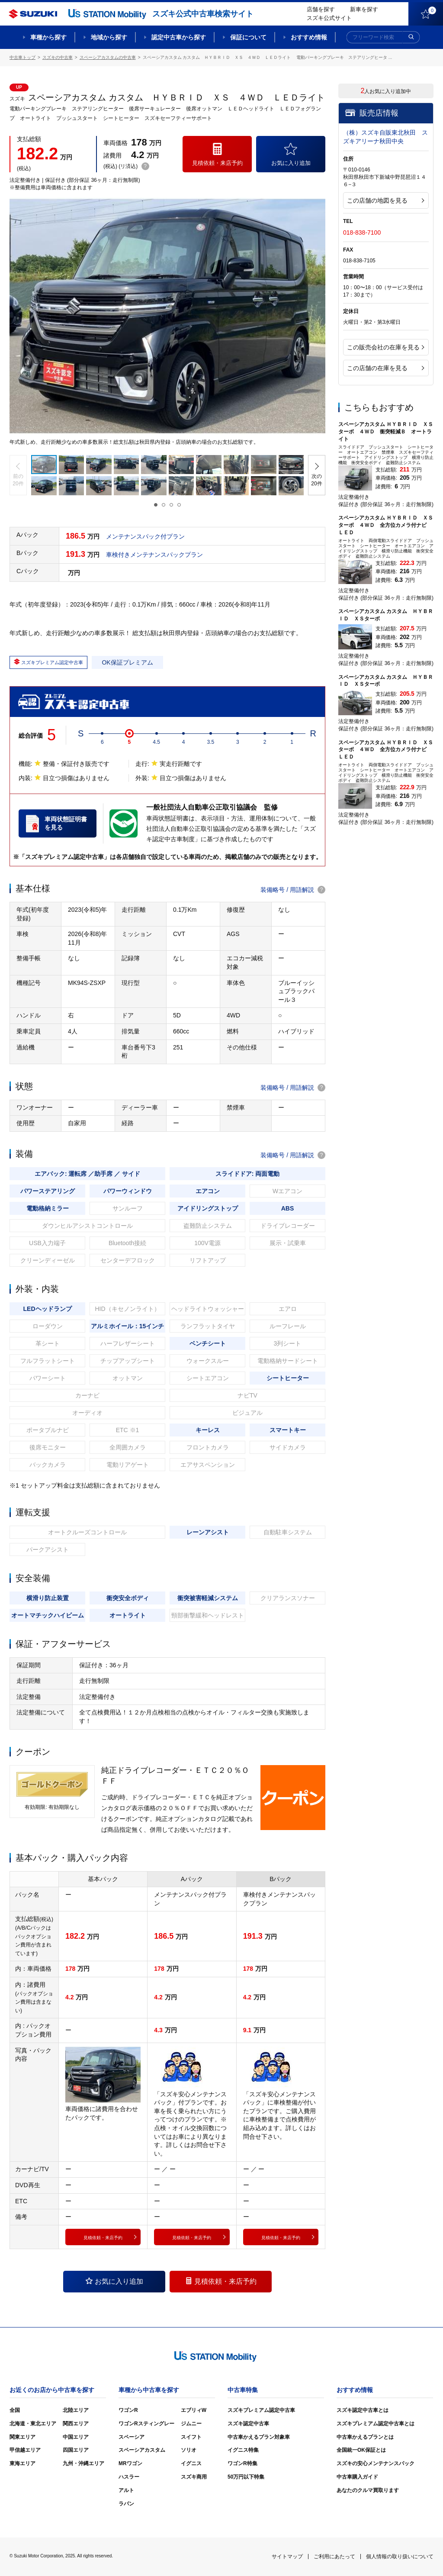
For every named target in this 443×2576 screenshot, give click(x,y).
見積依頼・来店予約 (221, 2281)
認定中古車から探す (178, 37)
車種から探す (48, 37)
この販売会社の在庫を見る (385, 347)
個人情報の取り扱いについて (399, 2556)
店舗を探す (321, 9)
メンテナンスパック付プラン (145, 536)
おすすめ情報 (309, 37)
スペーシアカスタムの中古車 (108, 57)
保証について (248, 37)
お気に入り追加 (114, 2281)
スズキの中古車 (57, 57)
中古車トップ (22, 57)
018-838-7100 (362, 232)
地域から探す (109, 37)
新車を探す (364, 9)
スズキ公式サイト (329, 18)
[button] (18, 475)
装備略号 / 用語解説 (292, 889)
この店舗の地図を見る (385, 200)
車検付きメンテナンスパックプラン (154, 554)
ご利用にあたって (334, 2556)
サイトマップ (287, 2556)
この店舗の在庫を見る (385, 368)
